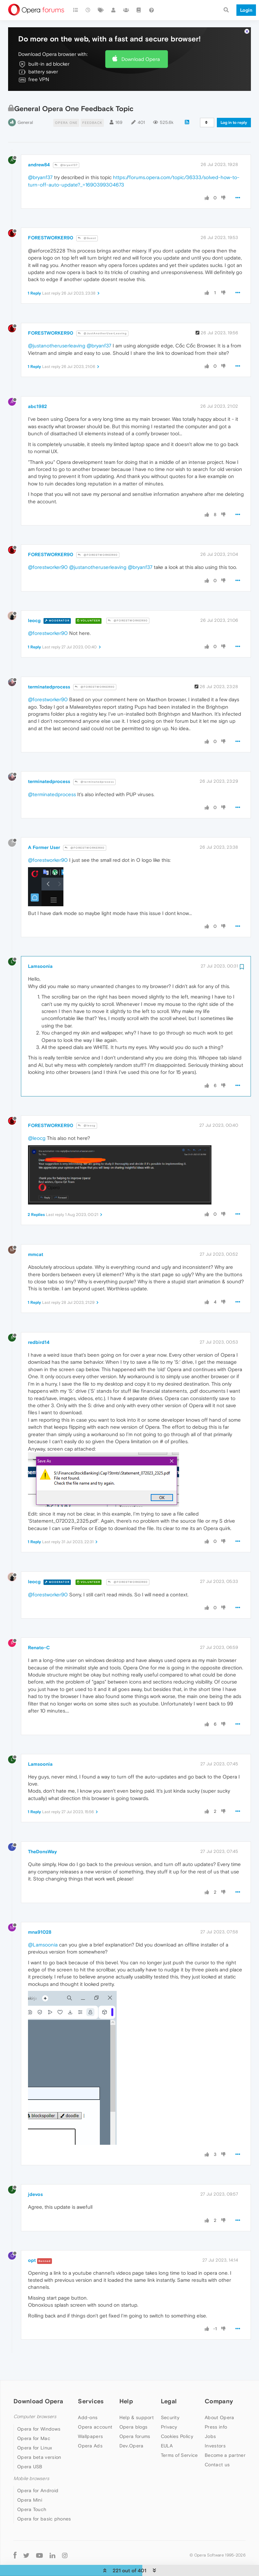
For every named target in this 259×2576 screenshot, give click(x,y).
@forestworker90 (48, 557)
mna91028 (39, 1922)
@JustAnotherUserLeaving (102, 323)
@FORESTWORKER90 (98, 544)
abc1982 (37, 396)
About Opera (219, 2407)
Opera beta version (39, 2447)
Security (170, 2407)
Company (219, 2391)
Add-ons (87, 2407)
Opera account (95, 2417)
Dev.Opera (131, 2436)
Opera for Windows (38, 2418)
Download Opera (140, 49)
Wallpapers (90, 2426)
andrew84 (39, 155)
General (25, 112)
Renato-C (39, 1637)
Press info (216, 2417)
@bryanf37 (66, 155)
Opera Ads (90, 2436)
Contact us (217, 2455)
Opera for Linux (34, 2437)
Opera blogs (133, 2417)
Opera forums (134, 2426)
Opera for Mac (33, 2428)
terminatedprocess (49, 676)
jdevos (35, 2184)
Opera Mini (29, 2490)
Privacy (169, 2417)
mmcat (35, 1244)
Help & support (136, 2407)
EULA (167, 2436)
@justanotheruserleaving (56, 336)
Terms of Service (179, 2445)
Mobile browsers (31, 2468)
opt (32, 2250)
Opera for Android (37, 2480)
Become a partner (225, 2445)
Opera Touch (31, 2499)
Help (126, 2391)
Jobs (210, 2426)
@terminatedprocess (94, 771)
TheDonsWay (42, 1841)
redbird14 (39, 1332)
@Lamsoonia (43, 1934)
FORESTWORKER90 (50, 228)
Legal (169, 2391)
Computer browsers (34, 2407)
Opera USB (29, 2456)
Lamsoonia (40, 956)
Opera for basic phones (44, 2509)
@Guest (87, 228)
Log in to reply (234, 112)
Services (91, 2391)
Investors (215, 2436)
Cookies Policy (177, 2426)
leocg (34, 610)
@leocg (86, 1115)
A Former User (44, 837)
